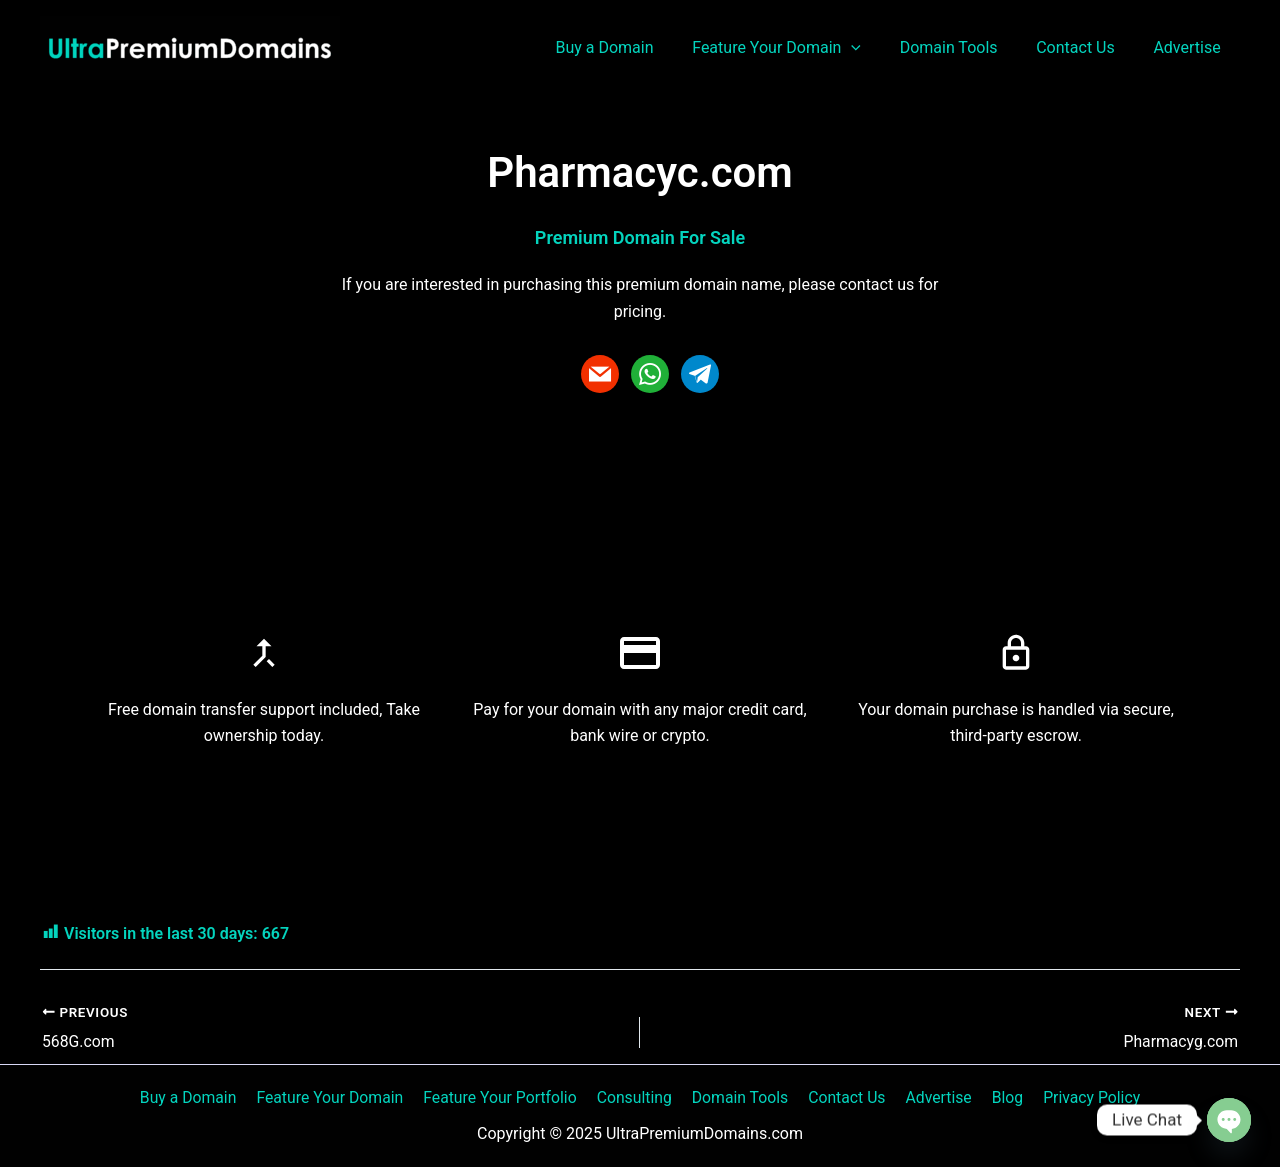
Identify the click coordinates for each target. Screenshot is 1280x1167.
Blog (1000, 1096)
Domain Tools (965, 47)
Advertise (1190, 47)
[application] (875, 48)
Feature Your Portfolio (506, 1096)
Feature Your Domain (800, 48)
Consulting (638, 1096)
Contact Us (1085, 47)
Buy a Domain (634, 47)
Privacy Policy (1081, 1096)
